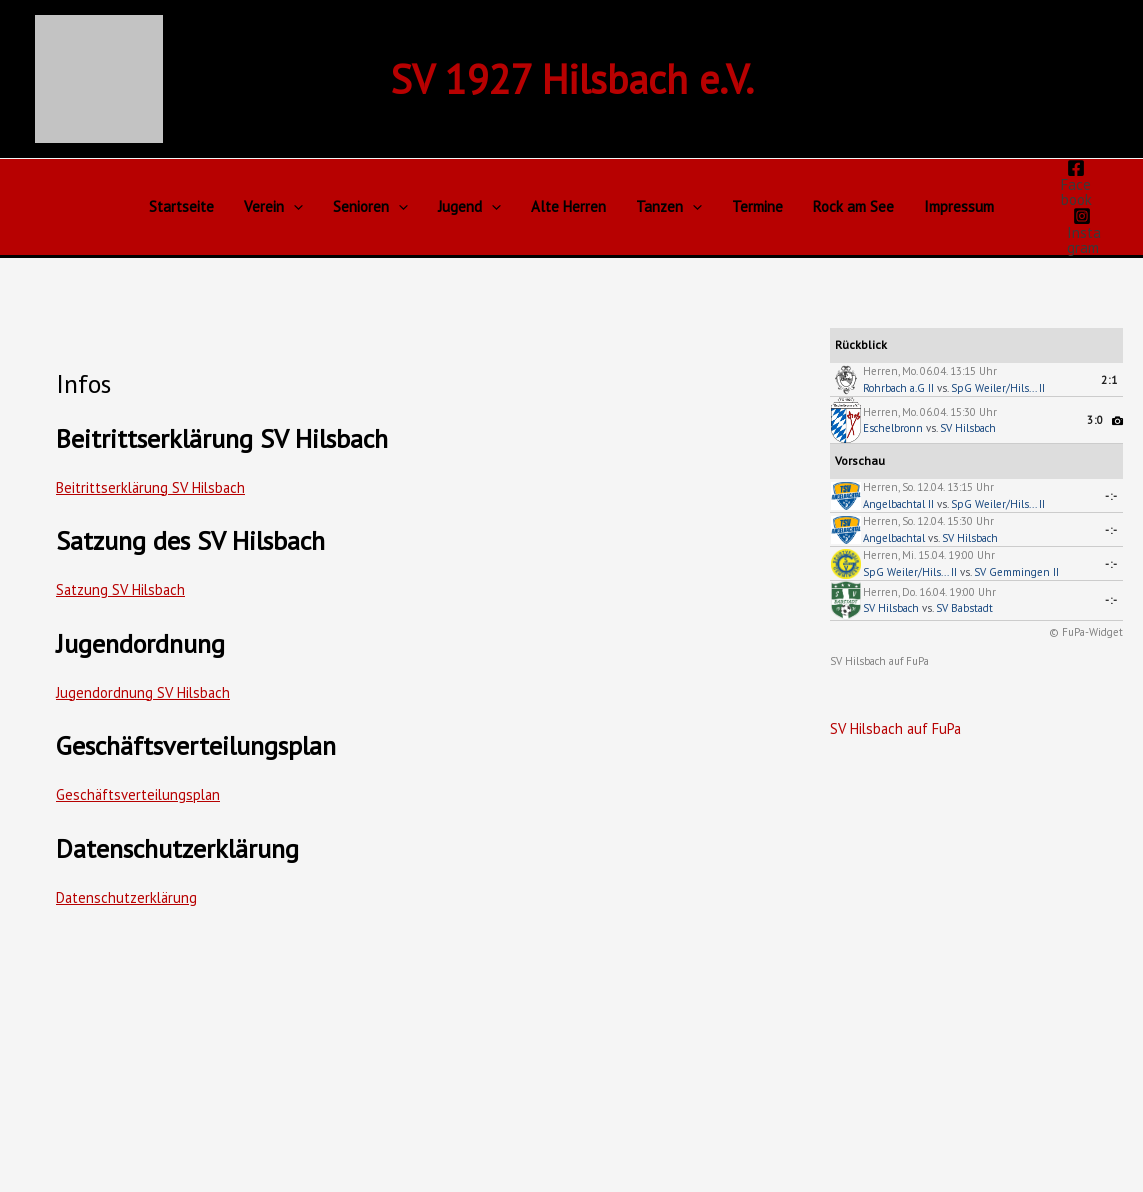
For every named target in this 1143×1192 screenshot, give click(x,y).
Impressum (959, 206)
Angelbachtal (894, 538)
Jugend (469, 207)
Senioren (370, 207)
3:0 (1095, 420)
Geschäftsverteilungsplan (140, 794)
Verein (273, 207)
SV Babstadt (964, 608)
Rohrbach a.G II (898, 388)
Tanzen (669, 207)
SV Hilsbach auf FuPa (879, 661)
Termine (757, 206)
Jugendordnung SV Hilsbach (144, 692)
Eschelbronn (893, 428)
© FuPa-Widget (1086, 632)
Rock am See (853, 206)
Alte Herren (568, 206)
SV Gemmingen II (1016, 572)
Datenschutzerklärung (128, 897)
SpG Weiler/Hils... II (998, 388)
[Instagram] (1081, 231)
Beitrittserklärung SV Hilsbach (153, 487)
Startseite (181, 206)
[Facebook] (1075, 183)
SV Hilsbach (968, 428)
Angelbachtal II (898, 504)
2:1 (1109, 380)
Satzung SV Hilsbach (122, 589)
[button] (293, 207)
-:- (1111, 496)
